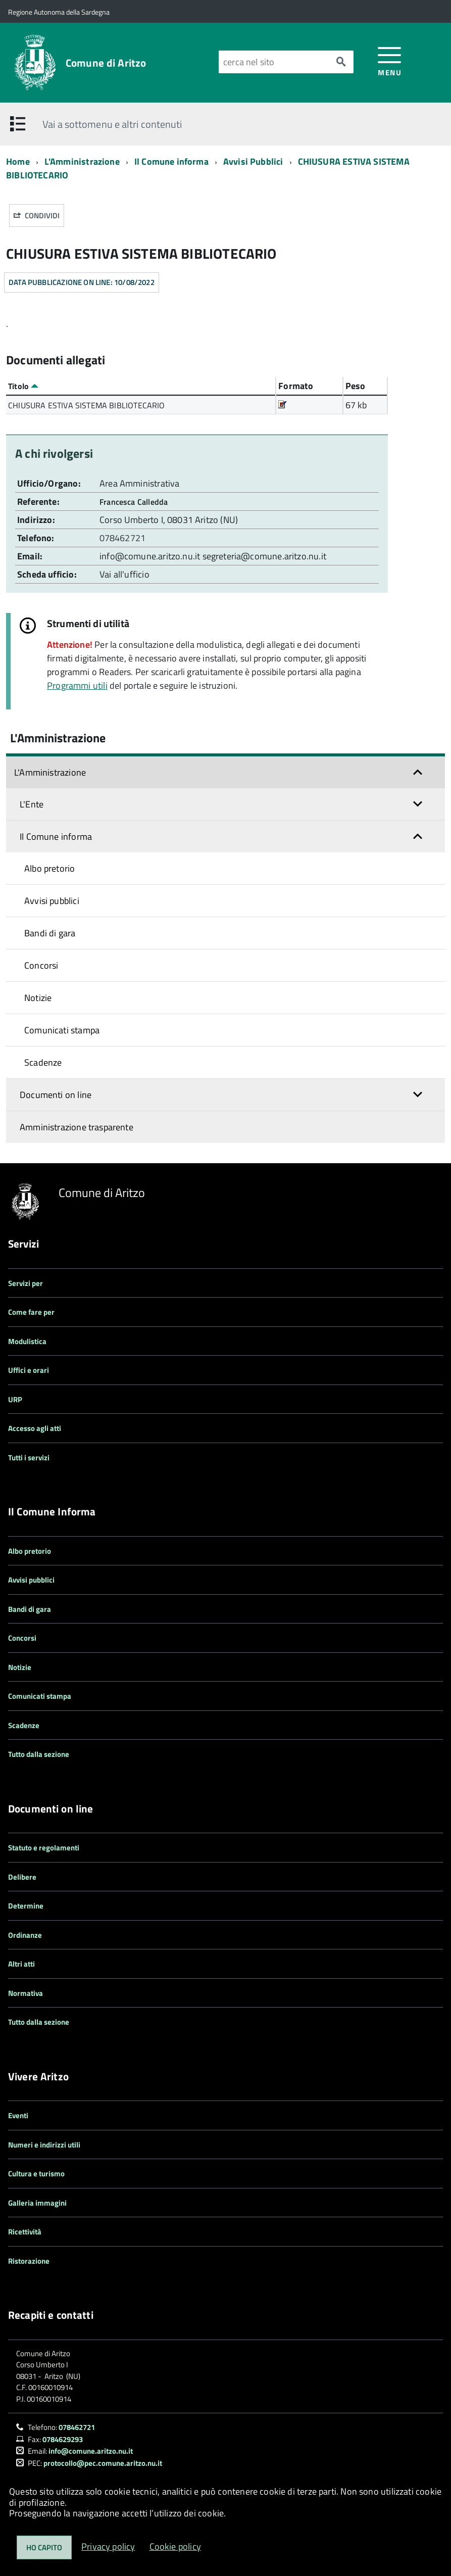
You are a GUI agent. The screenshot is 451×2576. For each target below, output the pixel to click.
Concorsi (41, 965)
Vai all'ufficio (124, 574)
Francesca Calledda (133, 502)
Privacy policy (108, 2546)
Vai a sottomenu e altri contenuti (112, 124)
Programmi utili (77, 685)
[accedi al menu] (390, 61)
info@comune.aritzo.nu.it (149, 556)
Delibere (22, 1877)
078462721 (123, 538)
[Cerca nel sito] (273, 62)
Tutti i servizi (28, 1457)
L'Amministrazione (82, 161)
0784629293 (62, 2439)
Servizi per (25, 1283)
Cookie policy (175, 2546)
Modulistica (27, 1341)
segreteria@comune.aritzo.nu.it (264, 556)
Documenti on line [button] (55, 1095)
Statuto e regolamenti (43, 1847)
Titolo (23, 386)
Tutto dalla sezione (38, 1754)
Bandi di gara (49, 933)
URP (15, 1399)
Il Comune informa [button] (56, 836)
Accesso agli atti (34, 1428)
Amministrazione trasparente (76, 1127)
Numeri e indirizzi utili (44, 2145)
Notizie (38, 998)
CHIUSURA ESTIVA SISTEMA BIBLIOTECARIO (86, 405)
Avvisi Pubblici (253, 161)
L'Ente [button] (31, 804)
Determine (25, 1906)
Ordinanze (25, 1935)
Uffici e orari (28, 1370)
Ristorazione (28, 2261)
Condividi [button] (37, 215)
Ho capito (44, 2547)
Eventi (18, 2115)
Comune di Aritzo (106, 63)
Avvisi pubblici (51, 901)
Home (18, 161)
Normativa (25, 1993)
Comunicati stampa (61, 1030)
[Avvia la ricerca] (341, 62)
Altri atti (21, 1964)
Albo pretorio (49, 868)
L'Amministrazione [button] (50, 772)
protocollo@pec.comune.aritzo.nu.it (102, 2463)
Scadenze (43, 1062)
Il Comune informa (171, 161)
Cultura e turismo (36, 2173)
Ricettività (24, 2231)
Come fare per (31, 1312)
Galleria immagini (37, 2203)
